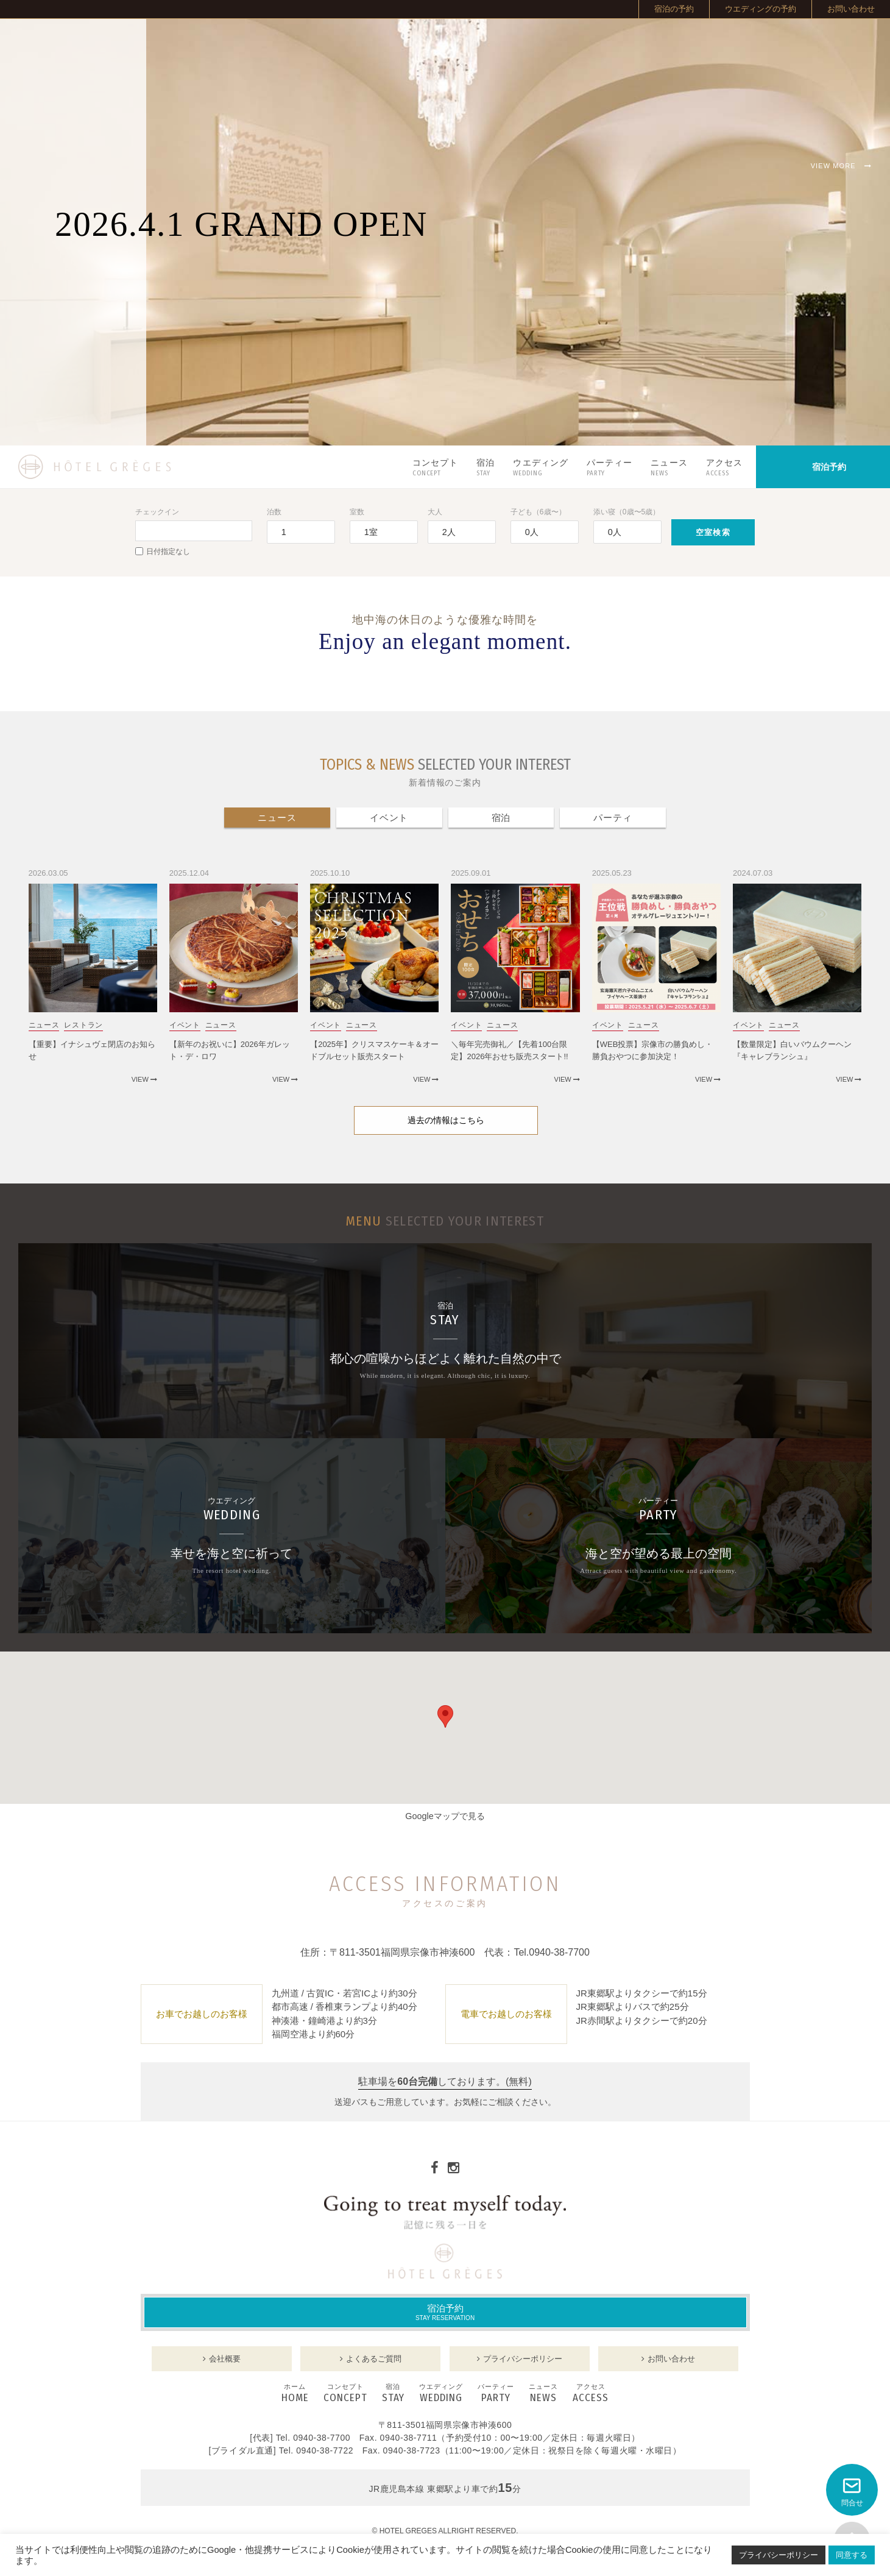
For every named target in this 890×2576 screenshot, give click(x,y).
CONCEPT (345, 2393)
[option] (445, 232)
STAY (393, 2393)
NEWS (543, 2393)
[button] (445, 1716)
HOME (295, 2393)
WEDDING (441, 2393)
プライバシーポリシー (778, 2555)
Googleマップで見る (444, 1816)
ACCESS (591, 2393)
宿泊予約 (445, 2312)
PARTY (496, 2393)
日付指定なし (162, 551)
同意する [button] (851, 2555)
